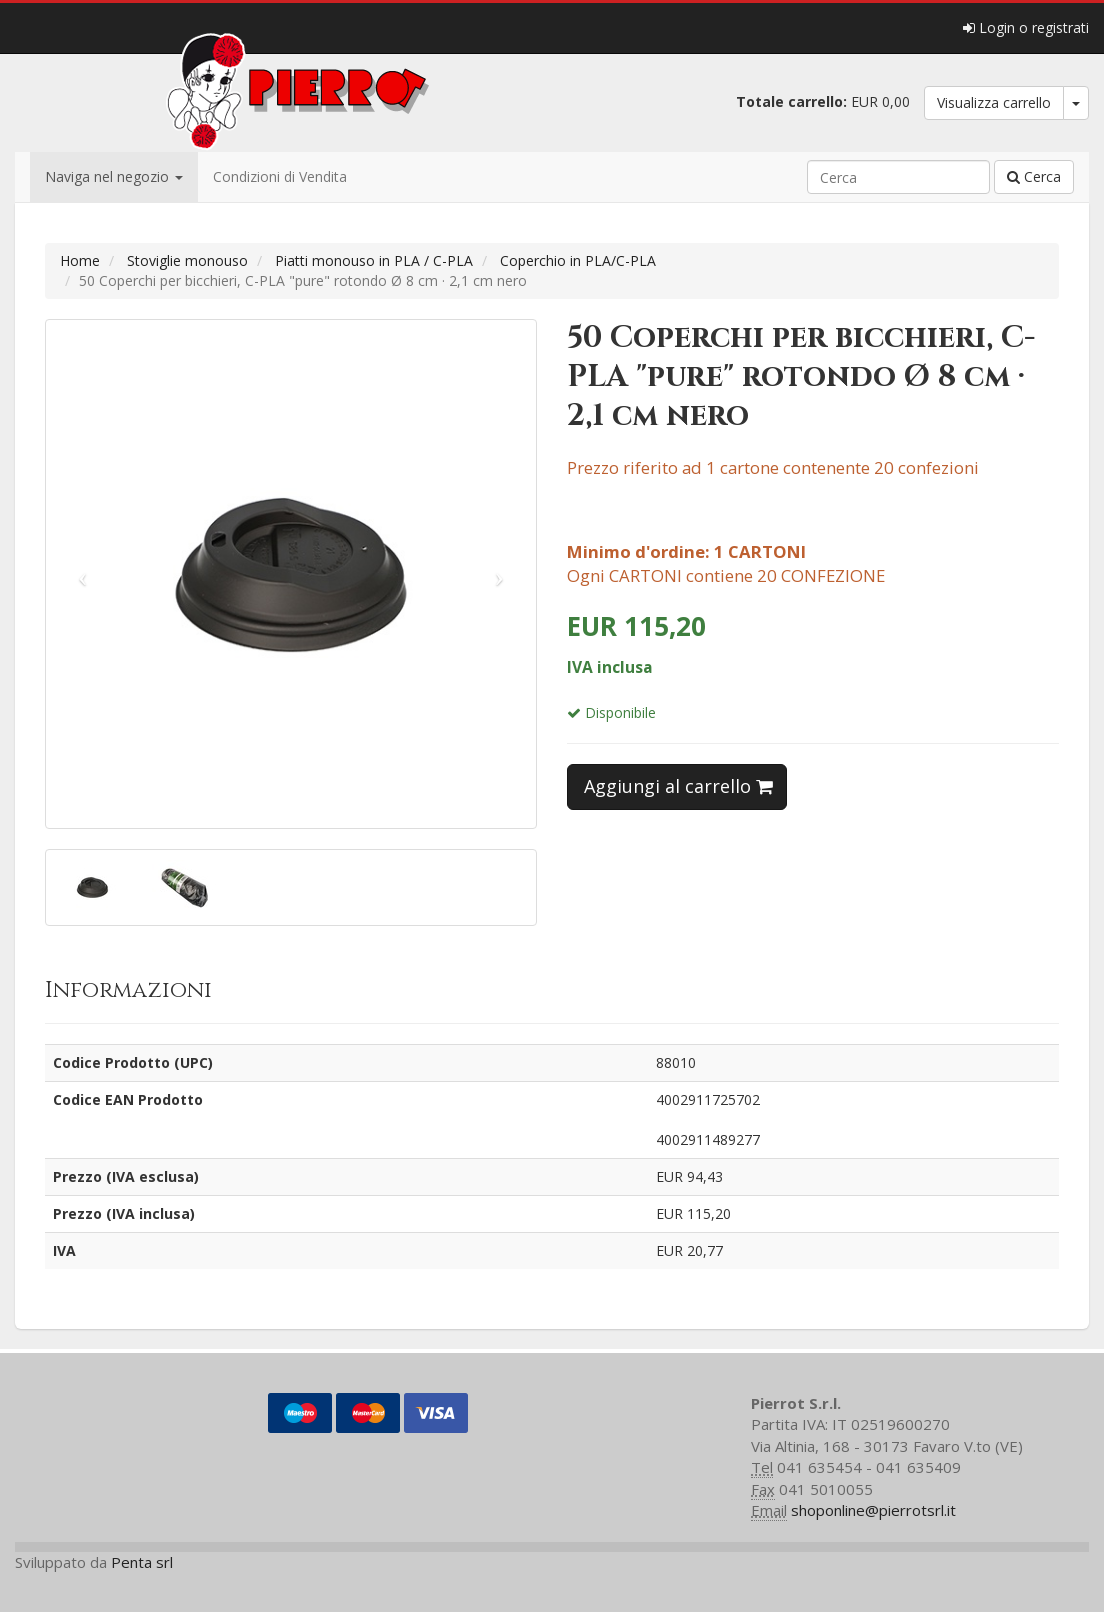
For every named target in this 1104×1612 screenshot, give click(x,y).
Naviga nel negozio (114, 176)
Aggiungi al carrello (678, 786)
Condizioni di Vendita (280, 176)
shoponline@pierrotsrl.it (873, 1510)
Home (80, 260)
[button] (83, 574)
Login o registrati (1026, 27)
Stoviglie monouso (187, 260)
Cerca (1034, 176)
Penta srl (142, 1562)
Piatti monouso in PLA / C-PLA (374, 260)
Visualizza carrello (994, 102)
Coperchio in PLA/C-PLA (578, 260)
